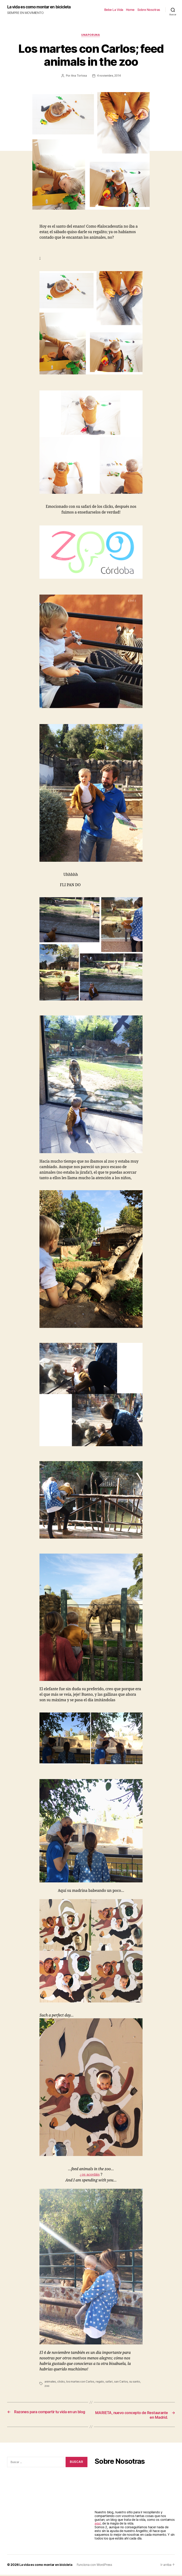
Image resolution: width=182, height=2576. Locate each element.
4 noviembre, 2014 (109, 76)
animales (50, 2382)
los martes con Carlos (80, 2382)
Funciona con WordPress (96, 2566)
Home (130, 10)
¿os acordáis (89, 2176)
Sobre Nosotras (148, 10)
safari (109, 2382)
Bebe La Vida (113, 10)
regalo (100, 2382)
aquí (98, 2524)
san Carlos (121, 2382)
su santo (135, 2382)
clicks (61, 2382)
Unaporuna (91, 35)
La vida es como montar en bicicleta (41, 7)
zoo (46, 2387)
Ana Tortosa (78, 76)
